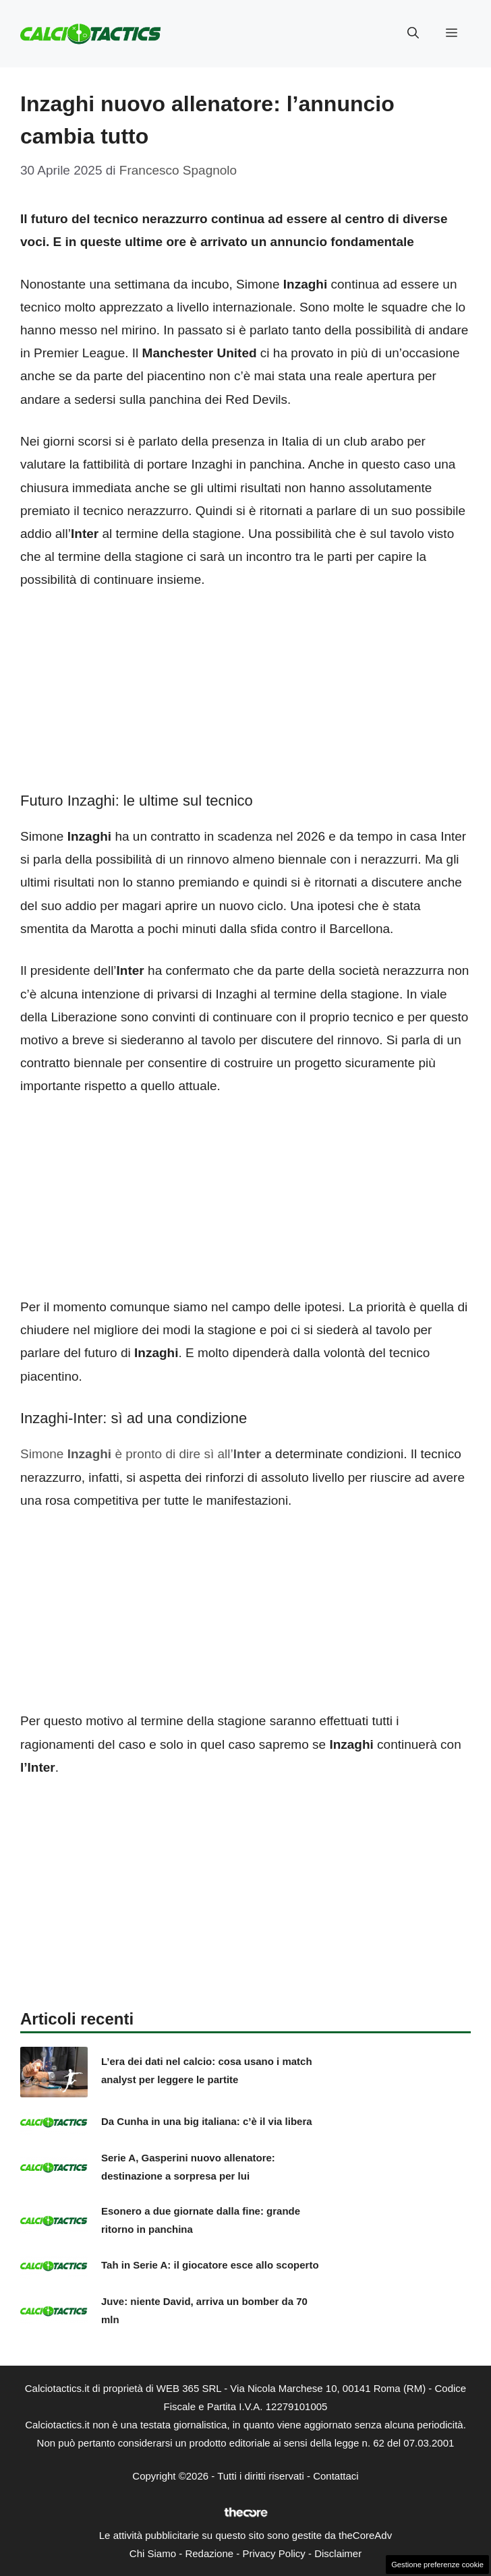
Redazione (209, 2553)
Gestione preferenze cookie (437, 2564)
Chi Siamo (152, 2553)
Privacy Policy (273, 2553)
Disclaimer (338, 2553)
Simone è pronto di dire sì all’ (140, 1454)
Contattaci (336, 2476)
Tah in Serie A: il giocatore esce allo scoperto (210, 2265)
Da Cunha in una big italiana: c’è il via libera (206, 2121)
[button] (413, 33)
